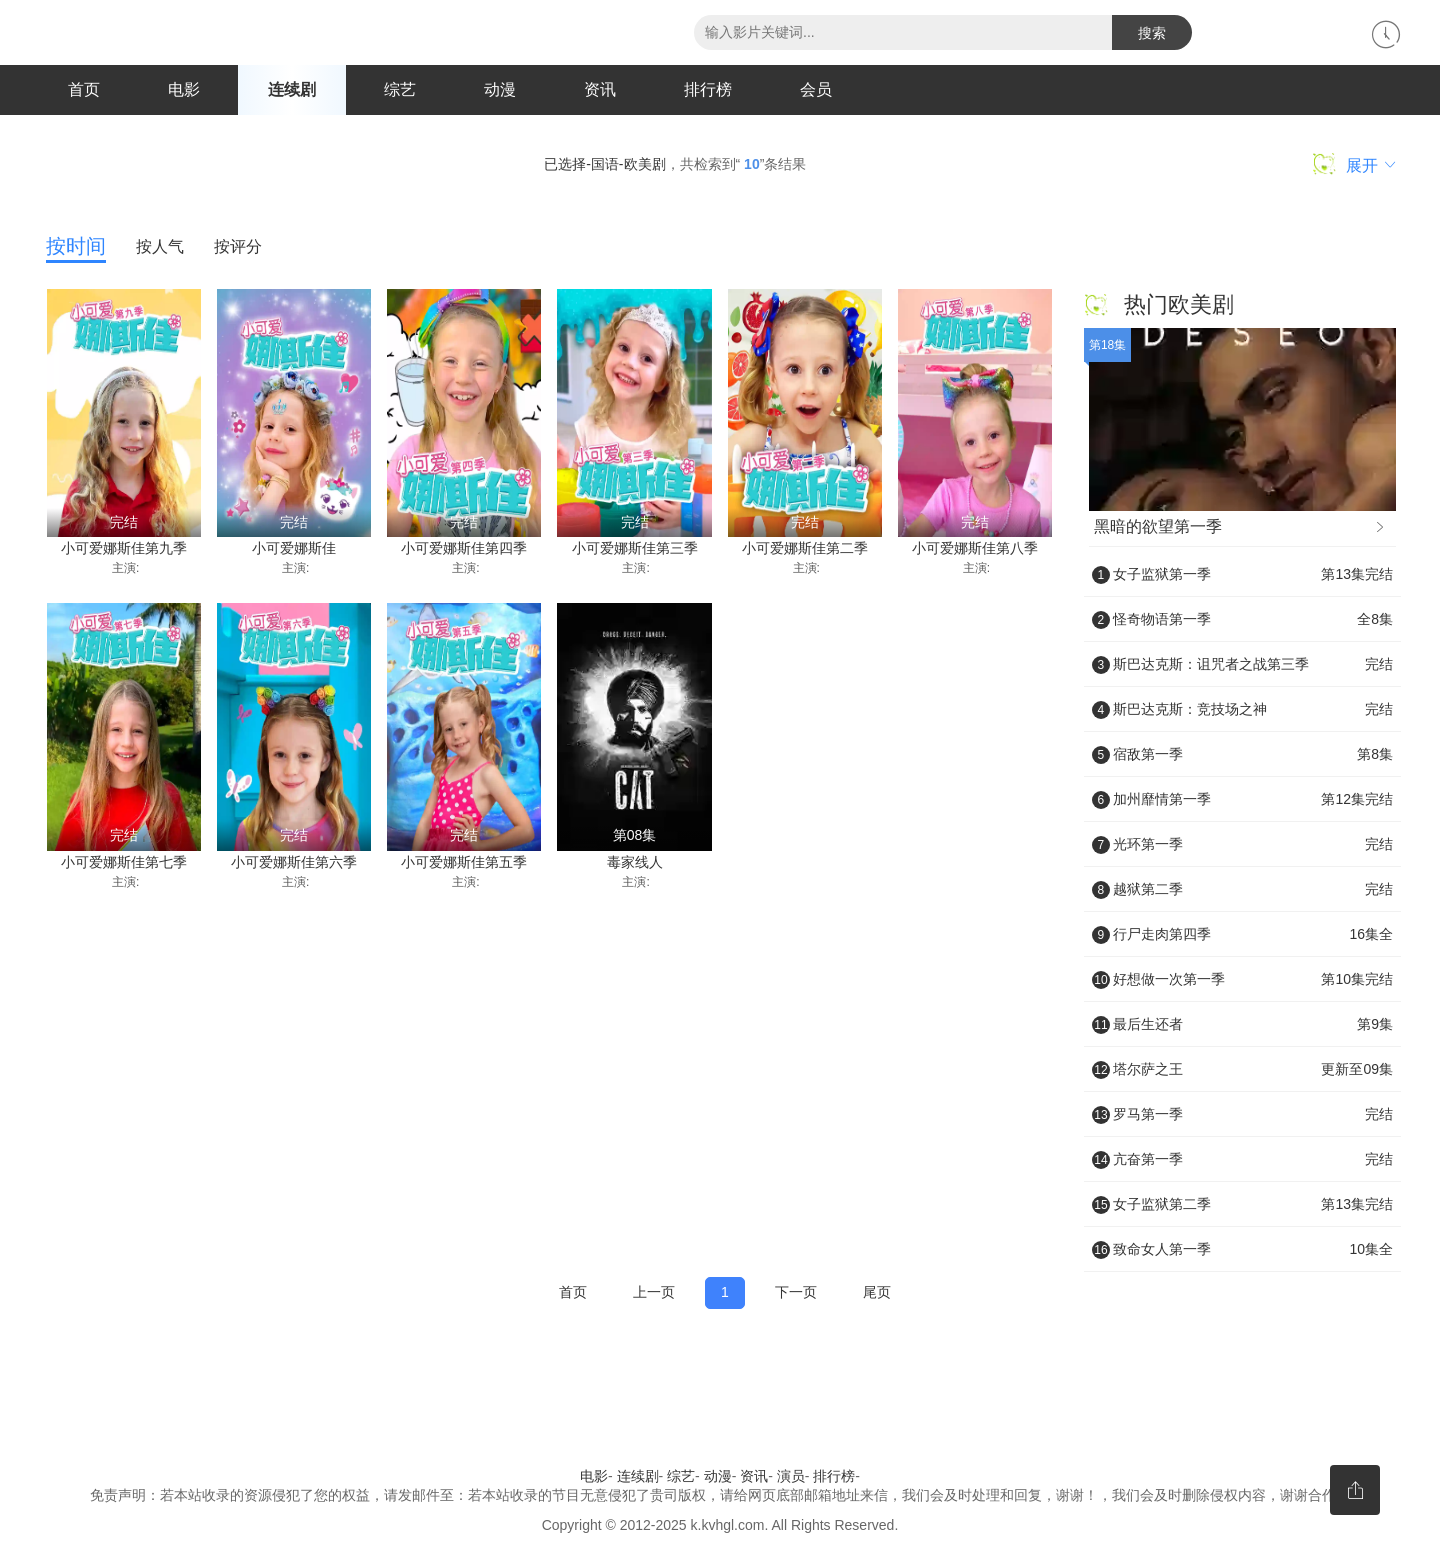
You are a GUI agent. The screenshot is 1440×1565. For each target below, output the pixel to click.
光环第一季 (1242, 844)
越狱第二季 (1242, 889)
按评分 (238, 246)
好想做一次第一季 (1242, 979)
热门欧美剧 (1179, 304)
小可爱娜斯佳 (294, 548)
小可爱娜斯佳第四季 (464, 548)
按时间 (76, 246)
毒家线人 (635, 862)
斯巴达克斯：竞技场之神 (1242, 709)
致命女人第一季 (1242, 1249)
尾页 (877, 1292)
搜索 (1152, 33)
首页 (84, 89)
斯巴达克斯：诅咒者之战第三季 (1242, 664)
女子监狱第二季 (1242, 1204)
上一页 (654, 1292)
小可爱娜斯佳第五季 (464, 862)
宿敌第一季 (1242, 754)
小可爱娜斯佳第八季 (975, 548)
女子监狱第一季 (1242, 574)
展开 (1355, 164)
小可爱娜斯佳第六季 (294, 862)
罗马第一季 (1242, 1114)
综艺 (400, 89)
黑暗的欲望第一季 (1241, 527)
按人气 (160, 246)
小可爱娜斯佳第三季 (635, 548)
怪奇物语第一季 (1242, 619)
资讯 (600, 89)
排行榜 (708, 89)
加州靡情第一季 (1242, 799)
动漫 (500, 89)
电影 (184, 89)
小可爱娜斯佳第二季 (805, 548)
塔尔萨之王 (1242, 1069)
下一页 (796, 1292)
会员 (816, 89)
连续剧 (292, 89)
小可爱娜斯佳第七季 (124, 862)
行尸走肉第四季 (1242, 934)
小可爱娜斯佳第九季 (124, 548)
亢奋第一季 (1242, 1159)
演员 (791, 1476)
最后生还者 (1242, 1024)
